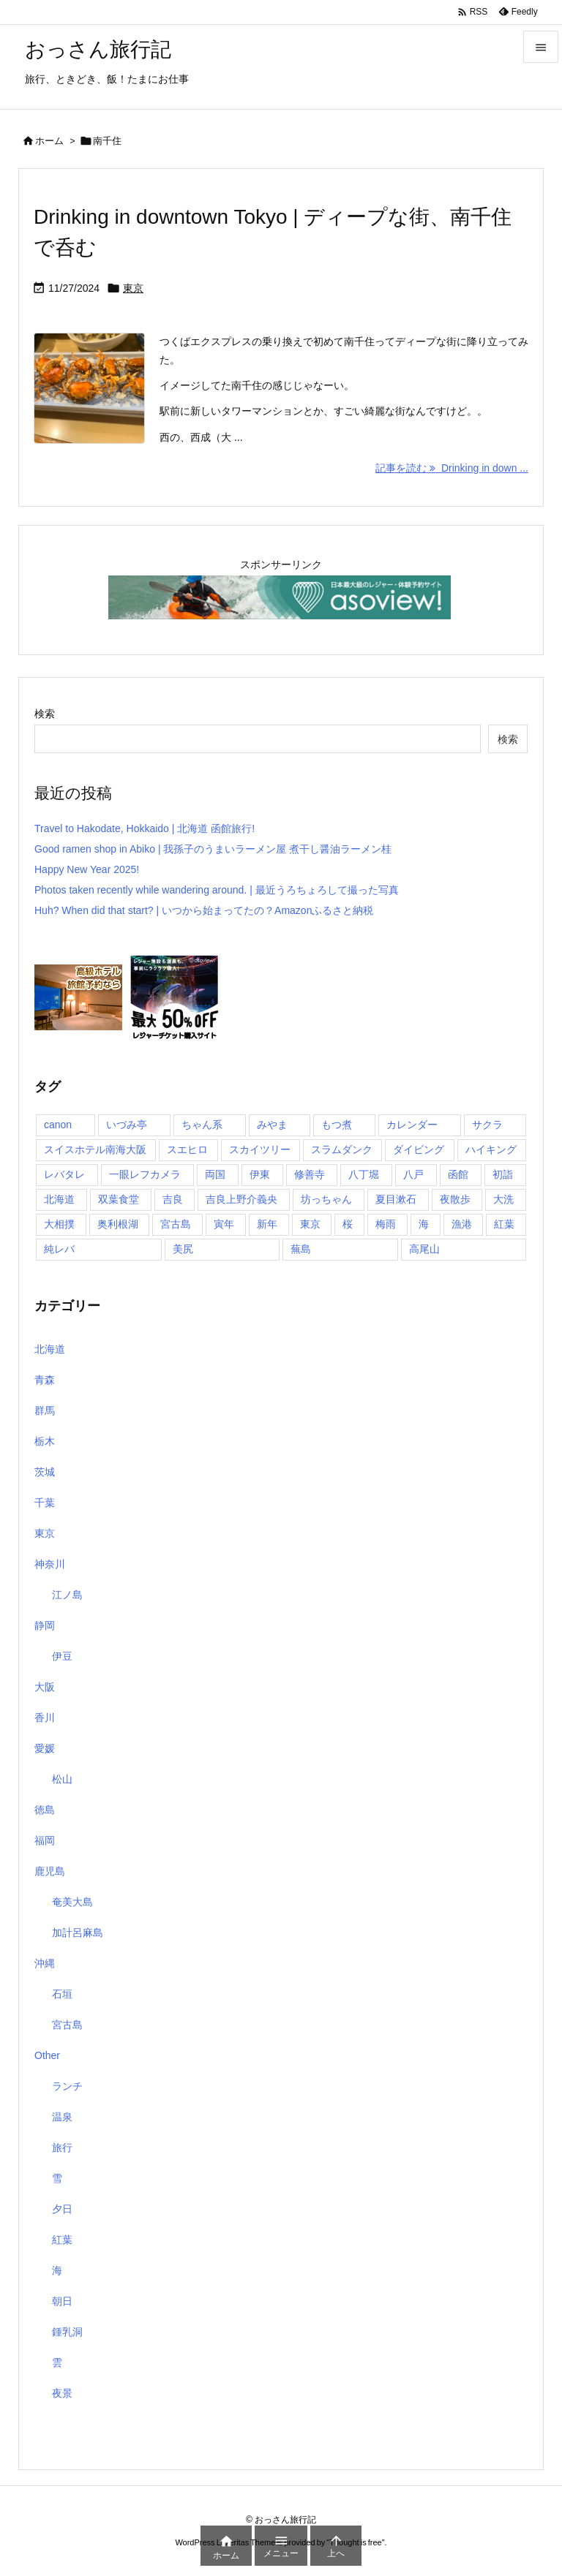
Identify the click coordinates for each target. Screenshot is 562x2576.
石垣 (62, 1994)
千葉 (44, 1502)
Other (47, 2055)
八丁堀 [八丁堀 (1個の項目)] (363, 1174)
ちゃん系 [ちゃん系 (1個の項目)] (201, 1124)
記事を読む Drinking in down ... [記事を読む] (451, 468)
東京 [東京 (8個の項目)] (310, 1224)
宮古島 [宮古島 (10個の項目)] (175, 1224)
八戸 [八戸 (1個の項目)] (413, 1174)
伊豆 (62, 1656)
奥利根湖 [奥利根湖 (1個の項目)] (117, 1224)
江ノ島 (67, 1595)
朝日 (62, 2301)
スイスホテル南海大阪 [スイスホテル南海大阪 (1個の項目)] (95, 1149)
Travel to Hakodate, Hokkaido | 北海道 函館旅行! (144, 828)
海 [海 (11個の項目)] (424, 1224)
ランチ (67, 2086)
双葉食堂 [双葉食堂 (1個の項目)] (118, 1199)
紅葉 (62, 2239)
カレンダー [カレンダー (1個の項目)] (412, 1124)
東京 (133, 288)
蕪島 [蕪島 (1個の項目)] (301, 1249)
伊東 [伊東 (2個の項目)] (260, 1174)
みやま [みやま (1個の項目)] (272, 1124)
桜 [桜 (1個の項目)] (347, 1224)
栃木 (44, 1441)
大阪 (44, 1687)
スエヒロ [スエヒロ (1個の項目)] (187, 1149)
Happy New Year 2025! (86, 869)
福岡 (44, 1840)
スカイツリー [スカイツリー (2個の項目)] (260, 1149)
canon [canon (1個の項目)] (58, 1124)
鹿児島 (49, 1871)
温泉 (62, 2117)
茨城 (44, 1472)
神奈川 (49, 1564)
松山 (62, 1779)
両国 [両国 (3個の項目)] (215, 1174)
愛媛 (44, 1748)
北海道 (49, 1349)
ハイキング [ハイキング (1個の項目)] (491, 1149)
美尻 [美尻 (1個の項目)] (183, 1249)
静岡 (44, 1625)
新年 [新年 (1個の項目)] (267, 1224)
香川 (44, 1717)
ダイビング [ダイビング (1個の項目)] (418, 1149)
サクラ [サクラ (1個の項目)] (487, 1124)
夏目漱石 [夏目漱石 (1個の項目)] (395, 1199)
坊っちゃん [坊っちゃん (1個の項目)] (326, 1199)
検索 (44, 713)
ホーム (49, 140)
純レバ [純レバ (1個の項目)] (59, 1249)
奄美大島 (72, 1902)
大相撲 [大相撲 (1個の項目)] (59, 1224)
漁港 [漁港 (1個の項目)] (462, 1224)
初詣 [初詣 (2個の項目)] (502, 1174)
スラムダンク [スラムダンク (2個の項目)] (341, 1149)
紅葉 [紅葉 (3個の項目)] (504, 1224)
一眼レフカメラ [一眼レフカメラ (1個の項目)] (145, 1174)
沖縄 (44, 1963)
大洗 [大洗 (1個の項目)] (503, 1199)
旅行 (62, 2147)
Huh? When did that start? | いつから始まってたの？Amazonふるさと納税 (203, 910)
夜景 (62, 2393)
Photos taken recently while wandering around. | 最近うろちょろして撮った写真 (216, 890)
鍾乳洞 (67, 2332)
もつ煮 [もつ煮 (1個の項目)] (336, 1124)
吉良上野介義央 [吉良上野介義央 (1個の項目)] (241, 1199)
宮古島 (67, 2025)
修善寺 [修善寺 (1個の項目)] (309, 1174)
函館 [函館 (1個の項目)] (458, 1174)
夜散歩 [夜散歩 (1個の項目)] (455, 1199)
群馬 (44, 1410)
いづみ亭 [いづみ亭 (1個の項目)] (126, 1124)
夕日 (62, 2209)
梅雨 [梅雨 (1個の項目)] (385, 1224)
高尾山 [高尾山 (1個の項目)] (424, 1249)
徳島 (44, 1810)
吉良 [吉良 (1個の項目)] (172, 1199)
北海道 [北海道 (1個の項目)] (59, 1199)
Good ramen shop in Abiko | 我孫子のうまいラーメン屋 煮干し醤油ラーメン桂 (212, 849)
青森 (44, 1380)
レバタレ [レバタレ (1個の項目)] (64, 1174)
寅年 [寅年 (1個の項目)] (224, 1224)
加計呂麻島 (77, 1932)
